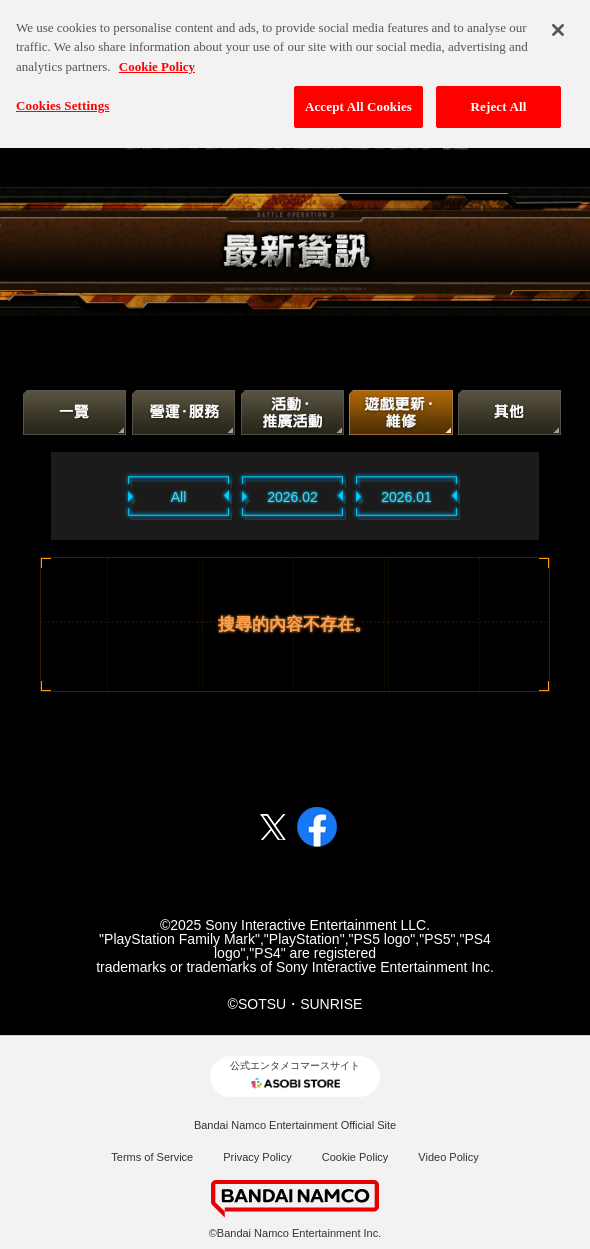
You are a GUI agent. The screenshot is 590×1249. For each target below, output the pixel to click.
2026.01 (406, 497)
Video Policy (448, 1157)
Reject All (499, 97)
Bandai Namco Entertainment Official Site (295, 1125)
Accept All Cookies (358, 97)
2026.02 (292, 497)
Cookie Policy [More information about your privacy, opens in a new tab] (157, 56)
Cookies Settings (62, 96)
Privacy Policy (257, 1157)
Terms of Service (152, 1157)
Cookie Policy (355, 1157)
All (179, 497)
